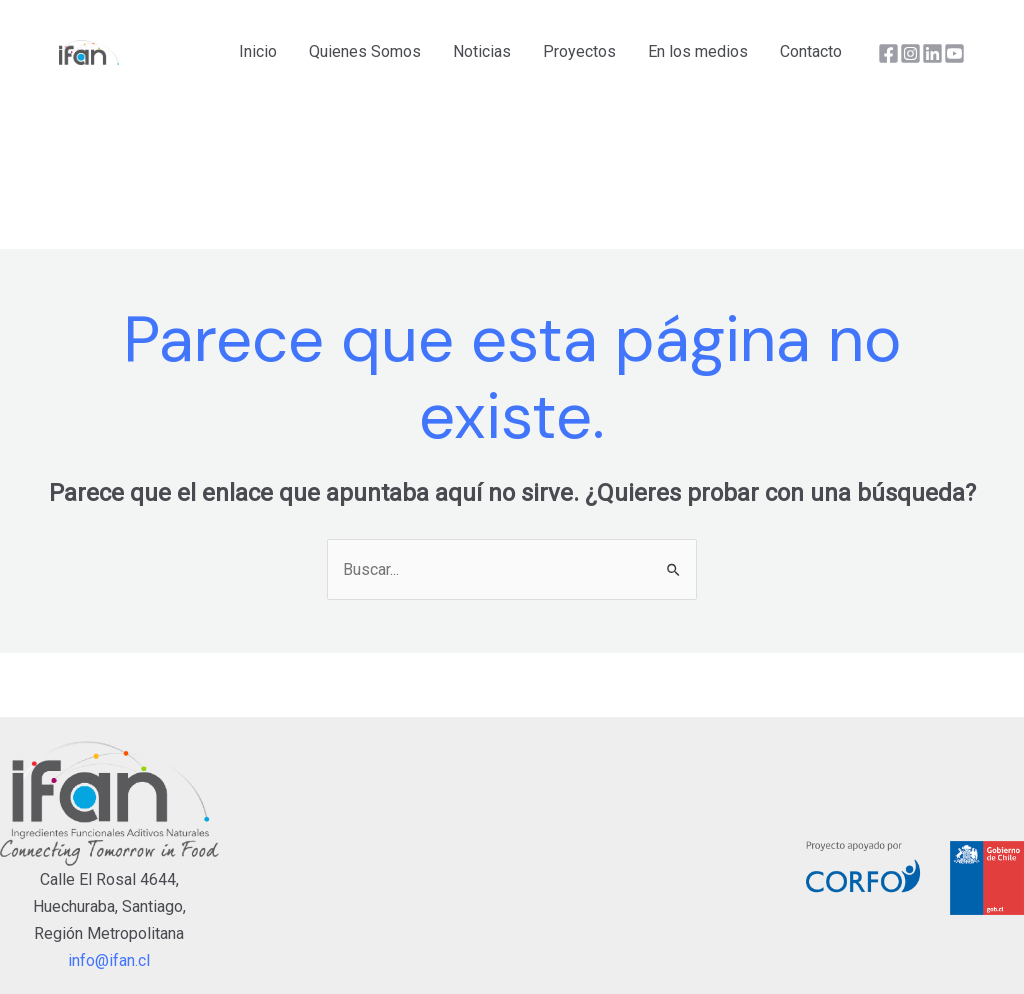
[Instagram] (910, 53)
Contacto (811, 51)
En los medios (698, 51)
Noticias (482, 51)
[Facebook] (888, 53)
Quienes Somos (365, 51)
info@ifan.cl (109, 960)
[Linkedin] (932, 53)
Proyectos (579, 51)
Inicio (258, 51)
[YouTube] (954, 53)
